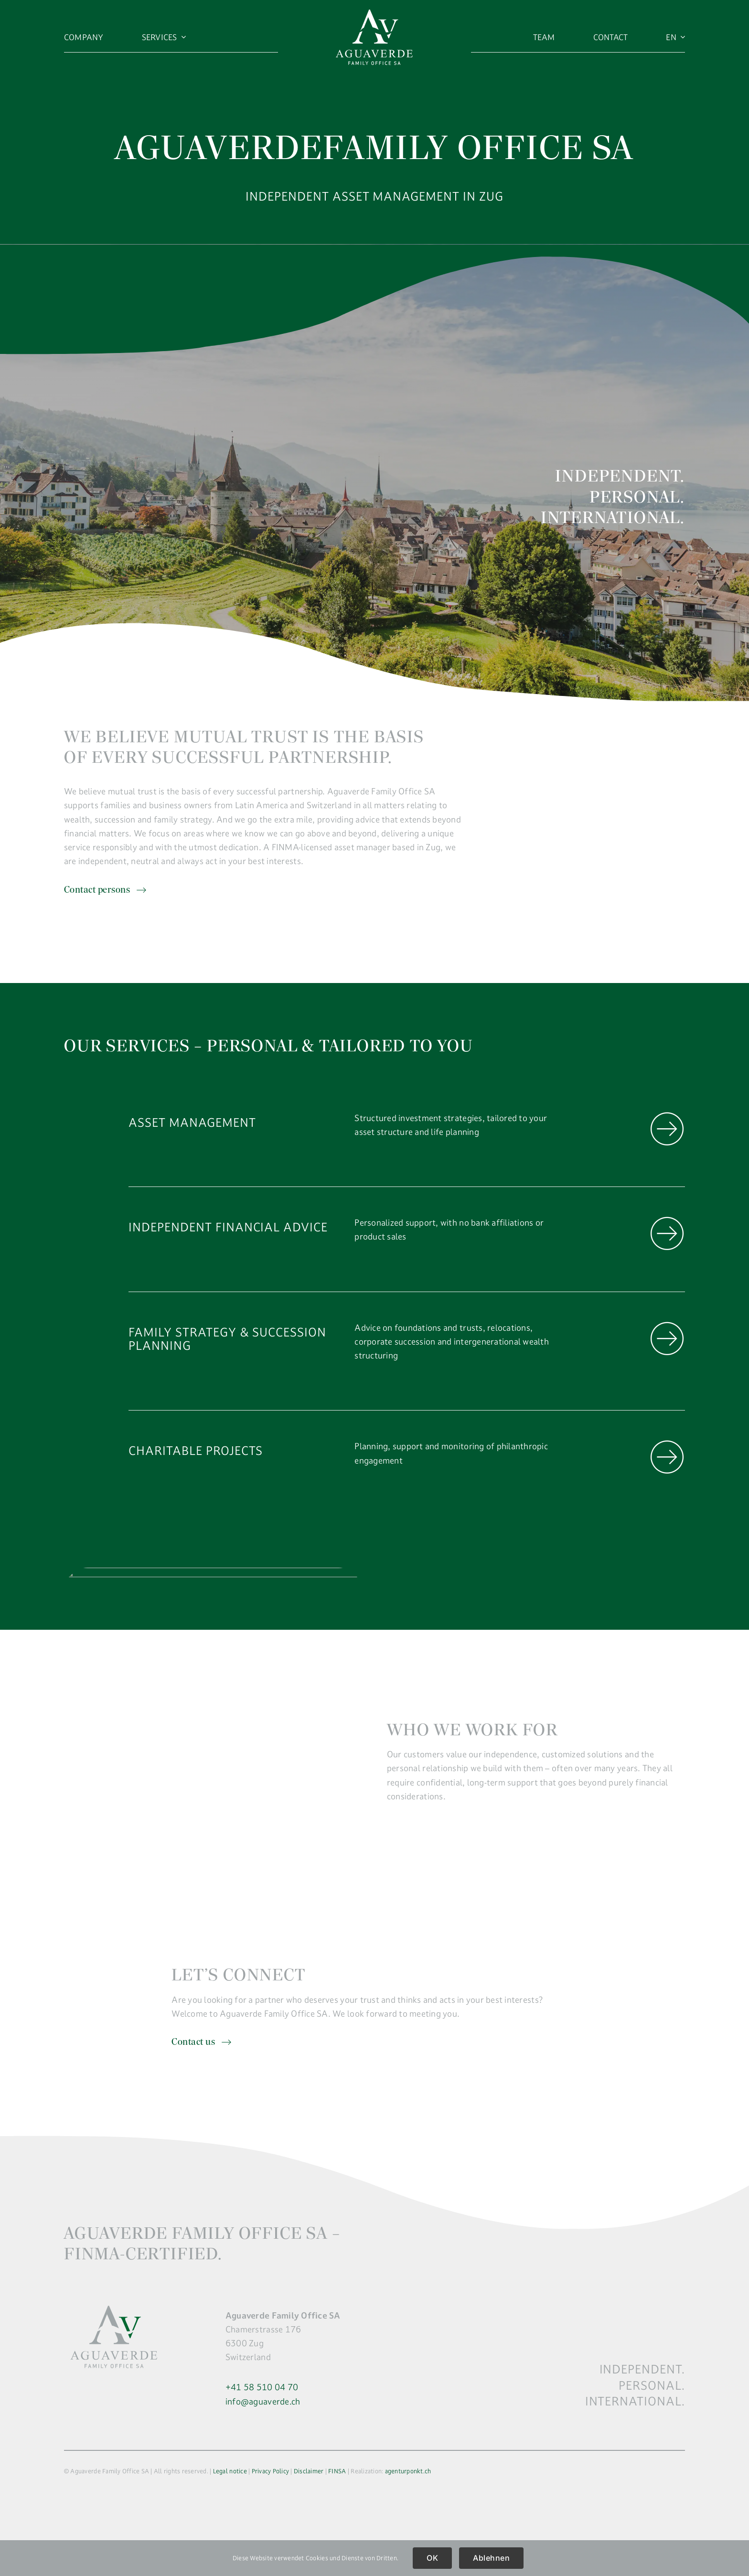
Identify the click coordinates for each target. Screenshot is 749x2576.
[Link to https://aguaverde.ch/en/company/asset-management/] (667, 1129)
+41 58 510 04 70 (261, 2387)
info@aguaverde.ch (262, 2401)
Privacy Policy (270, 2471)
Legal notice (230, 2471)
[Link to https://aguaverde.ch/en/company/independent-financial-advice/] (667, 1233)
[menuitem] (675, 36)
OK (432, 2558)
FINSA (337, 2471)
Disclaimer (309, 2471)
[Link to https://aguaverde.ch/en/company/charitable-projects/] (667, 1457)
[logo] (374, 13)
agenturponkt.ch (408, 2471)
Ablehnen (491, 2558)
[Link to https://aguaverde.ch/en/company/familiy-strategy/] (667, 1339)
